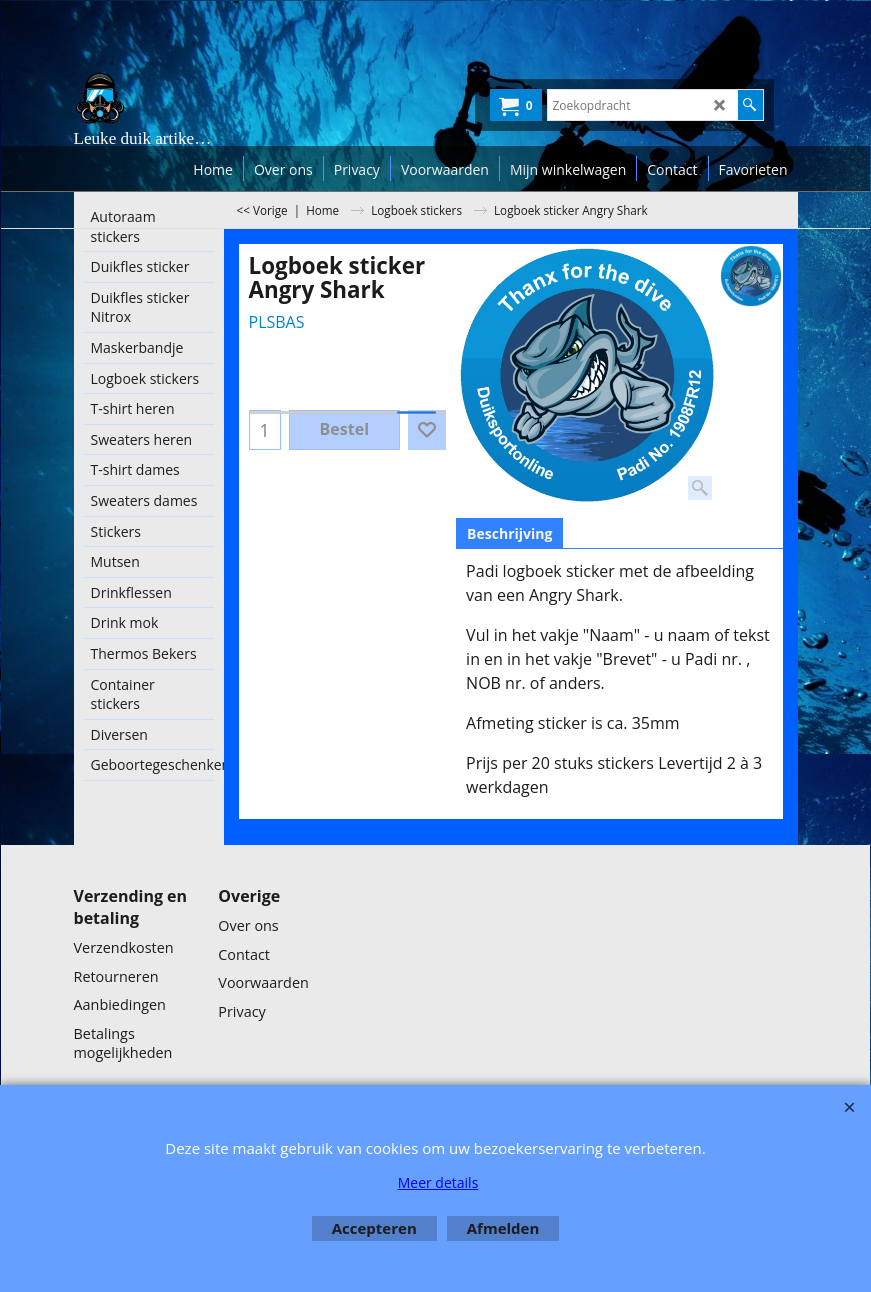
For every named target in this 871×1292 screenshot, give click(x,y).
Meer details (438, 1182)
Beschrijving (509, 533)
